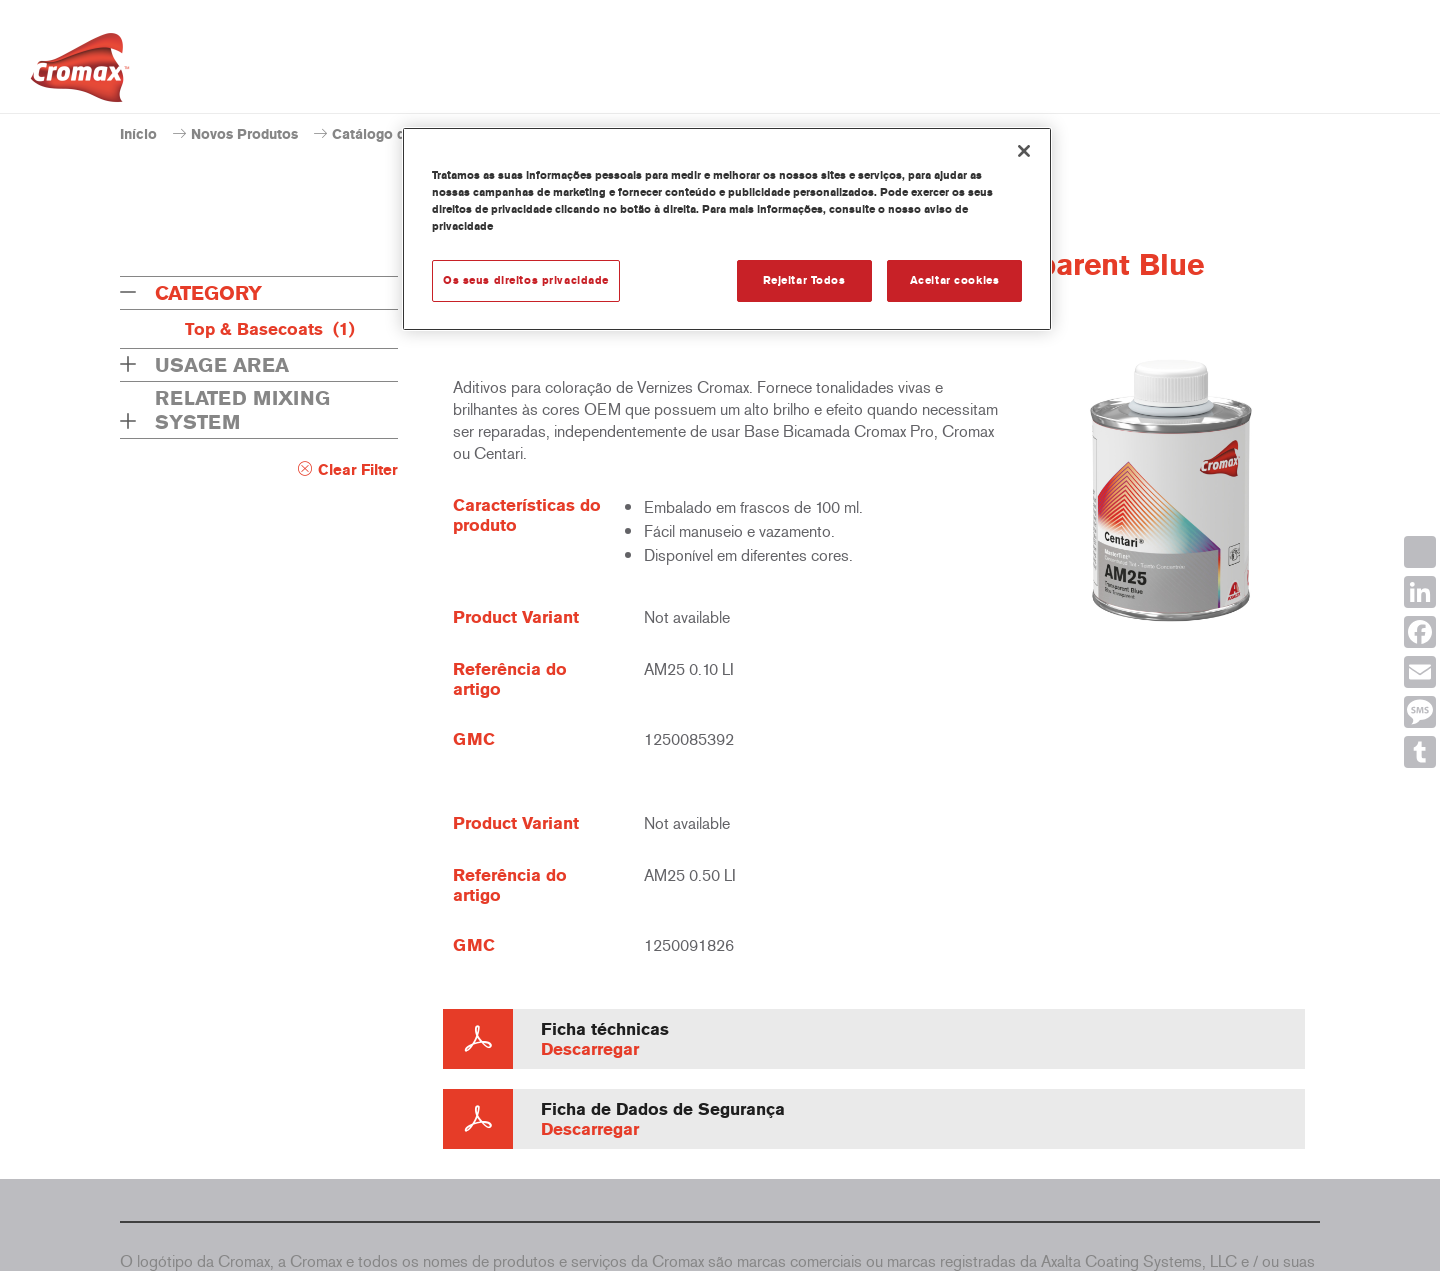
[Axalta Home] (80, 73)
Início (138, 134)
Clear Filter (358, 470)
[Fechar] (1024, 151)
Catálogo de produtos (404, 134)
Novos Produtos (244, 134)
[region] (727, 229)
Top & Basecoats (270, 329)
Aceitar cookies (955, 280)
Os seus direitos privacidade (526, 280)
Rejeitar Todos (804, 280)
